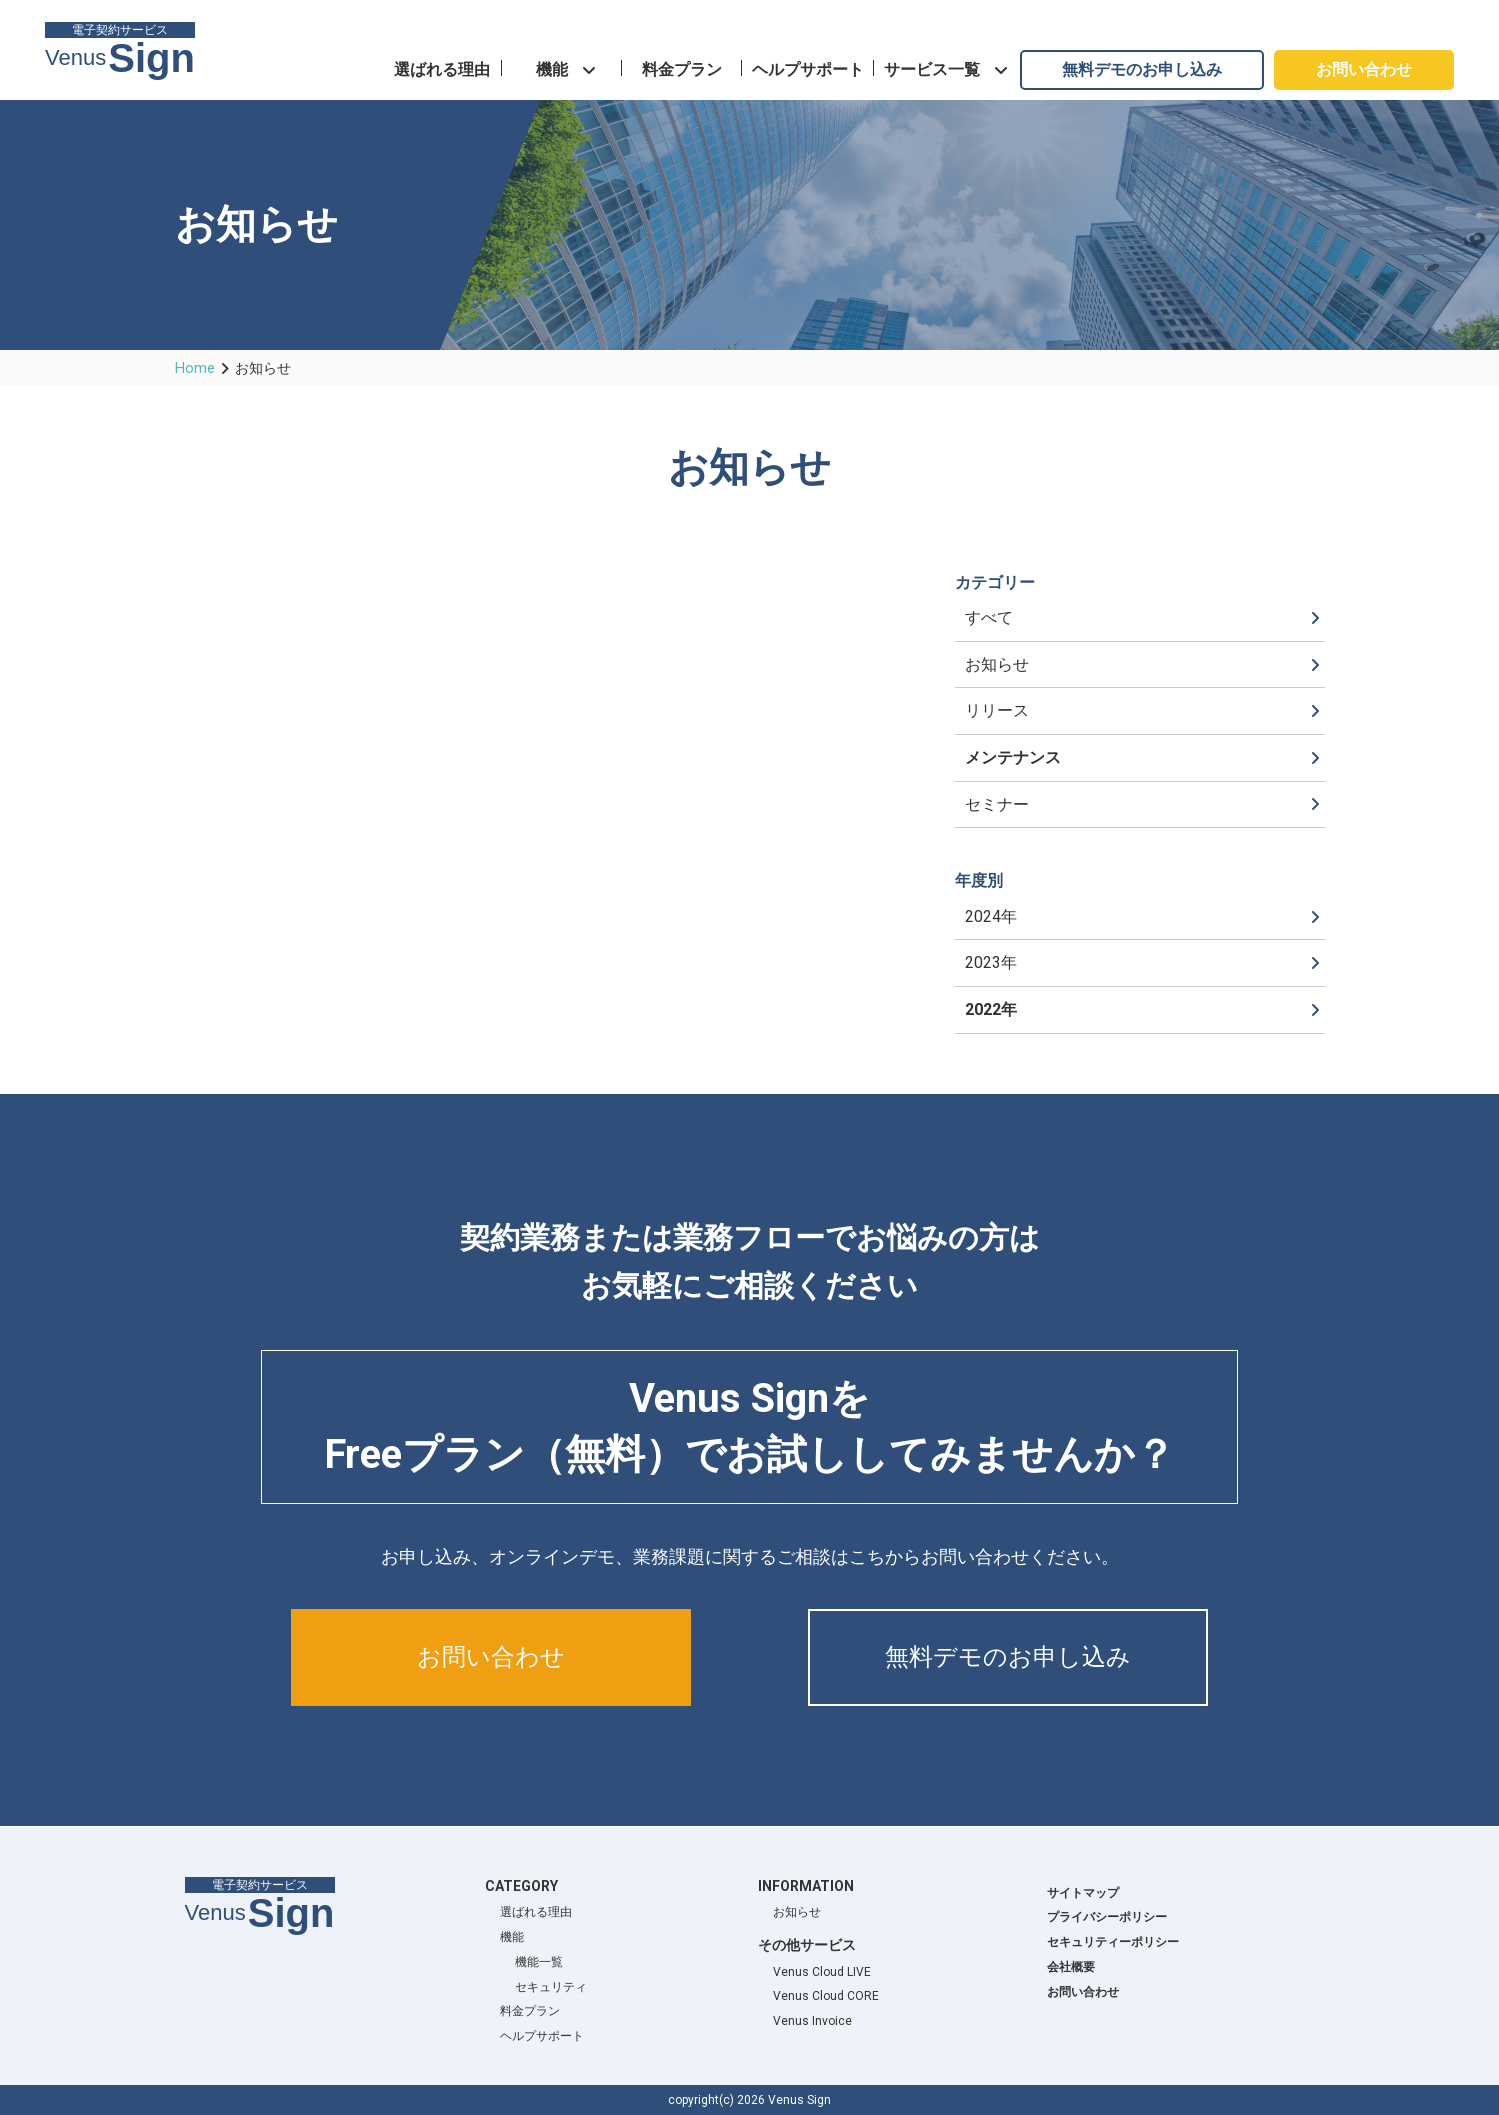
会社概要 (1071, 1967)
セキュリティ (551, 1987)
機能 (552, 69)
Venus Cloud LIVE (822, 1972)
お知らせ (997, 664)
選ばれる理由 (442, 69)
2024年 (991, 916)
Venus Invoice (812, 2021)
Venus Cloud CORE (826, 1996)
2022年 (991, 1009)
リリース (997, 710)
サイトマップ (1083, 1893)
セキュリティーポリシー (1113, 1942)
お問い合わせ (1364, 69)
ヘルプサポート (808, 69)
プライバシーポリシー (1107, 1917)
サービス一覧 (932, 69)
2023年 (991, 962)
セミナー (997, 804)
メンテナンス (1013, 757)
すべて (989, 617)
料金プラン (682, 69)
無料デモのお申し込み (1142, 69)
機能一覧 (539, 1962)
